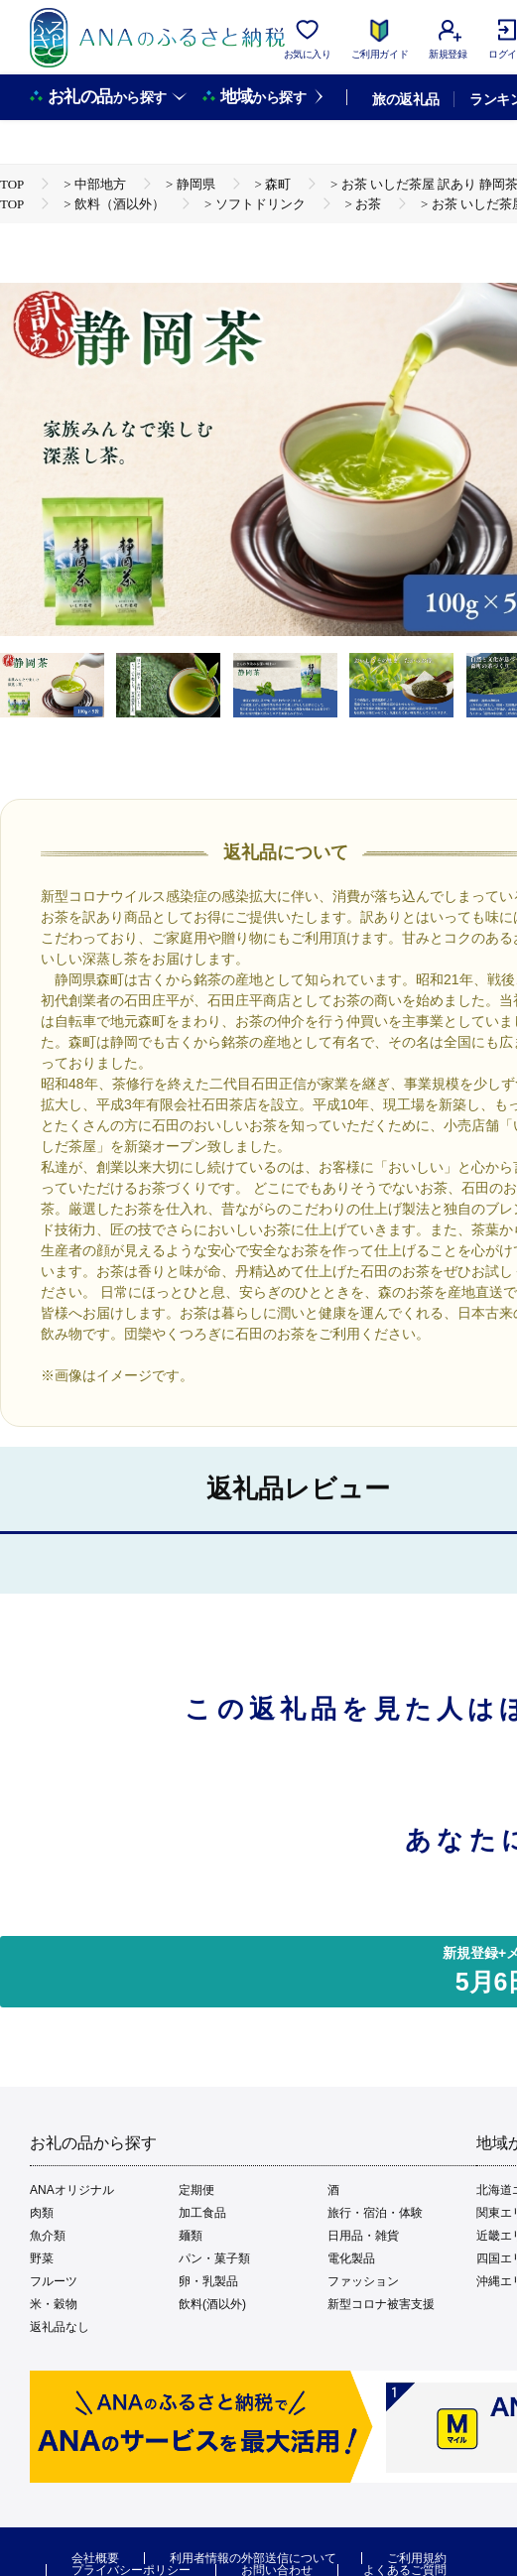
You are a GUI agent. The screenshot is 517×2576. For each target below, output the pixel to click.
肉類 (42, 2213)
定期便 (196, 2190)
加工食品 (202, 2213)
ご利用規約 (417, 2558)
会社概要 (95, 2558)
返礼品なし (59, 2327)
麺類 (190, 2236)
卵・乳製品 (208, 2281)
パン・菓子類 (214, 2258)
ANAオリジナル (72, 2190)
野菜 (42, 2258)
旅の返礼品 (405, 99)
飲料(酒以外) (212, 2304)
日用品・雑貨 (363, 2236)
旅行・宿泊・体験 (375, 2213)
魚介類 (47, 2236)
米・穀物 (53, 2304)
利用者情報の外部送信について (253, 2558)
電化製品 (351, 2258)
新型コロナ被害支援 (381, 2304)
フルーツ (53, 2281)
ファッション (363, 2281)
